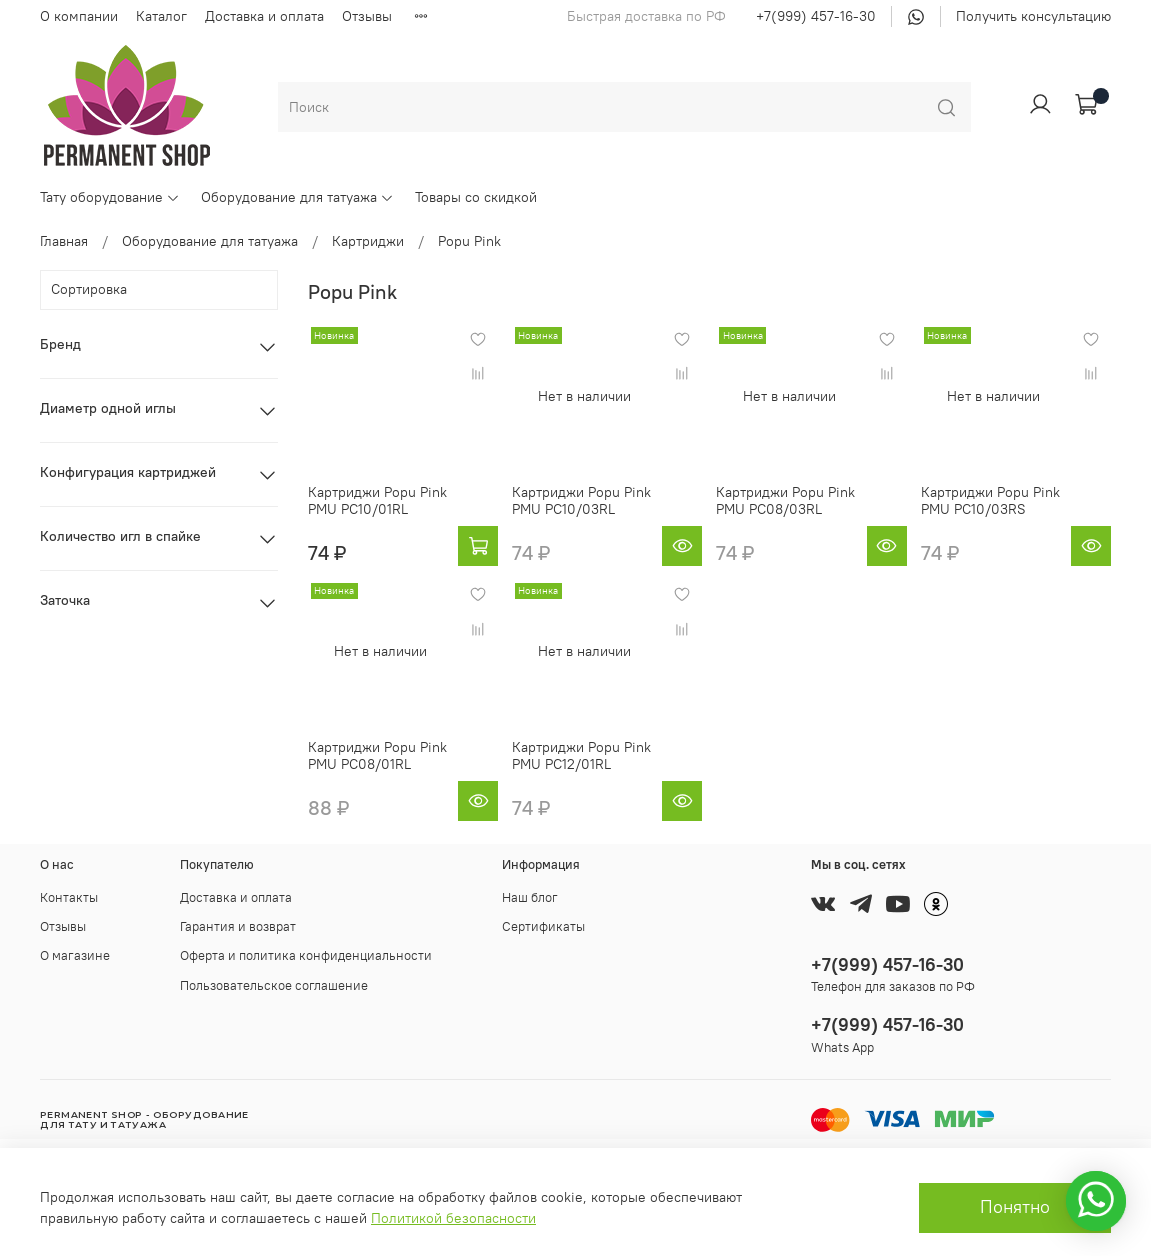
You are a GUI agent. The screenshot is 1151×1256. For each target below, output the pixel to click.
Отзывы (367, 16)
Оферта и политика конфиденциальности (306, 955)
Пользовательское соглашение (274, 985)
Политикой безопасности (453, 1218)
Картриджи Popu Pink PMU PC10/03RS (990, 501)
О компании (79, 16)
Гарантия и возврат (238, 926)
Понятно (1015, 1207)
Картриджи (368, 241)
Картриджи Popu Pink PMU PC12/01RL (581, 756)
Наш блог (530, 897)
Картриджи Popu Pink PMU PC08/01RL (377, 756)
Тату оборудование (110, 197)
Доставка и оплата (264, 16)
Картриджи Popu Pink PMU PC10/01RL (377, 501)
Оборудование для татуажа (297, 197)
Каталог (161, 16)
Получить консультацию (1033, 16)
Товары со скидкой (476, 197)
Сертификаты (543, 926)
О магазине (75, 955)
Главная (64, 241)
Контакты (69, 897)
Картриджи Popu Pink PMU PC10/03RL (581, 501)
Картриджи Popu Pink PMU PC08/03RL (785, 501)
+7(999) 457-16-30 (816, 16)
